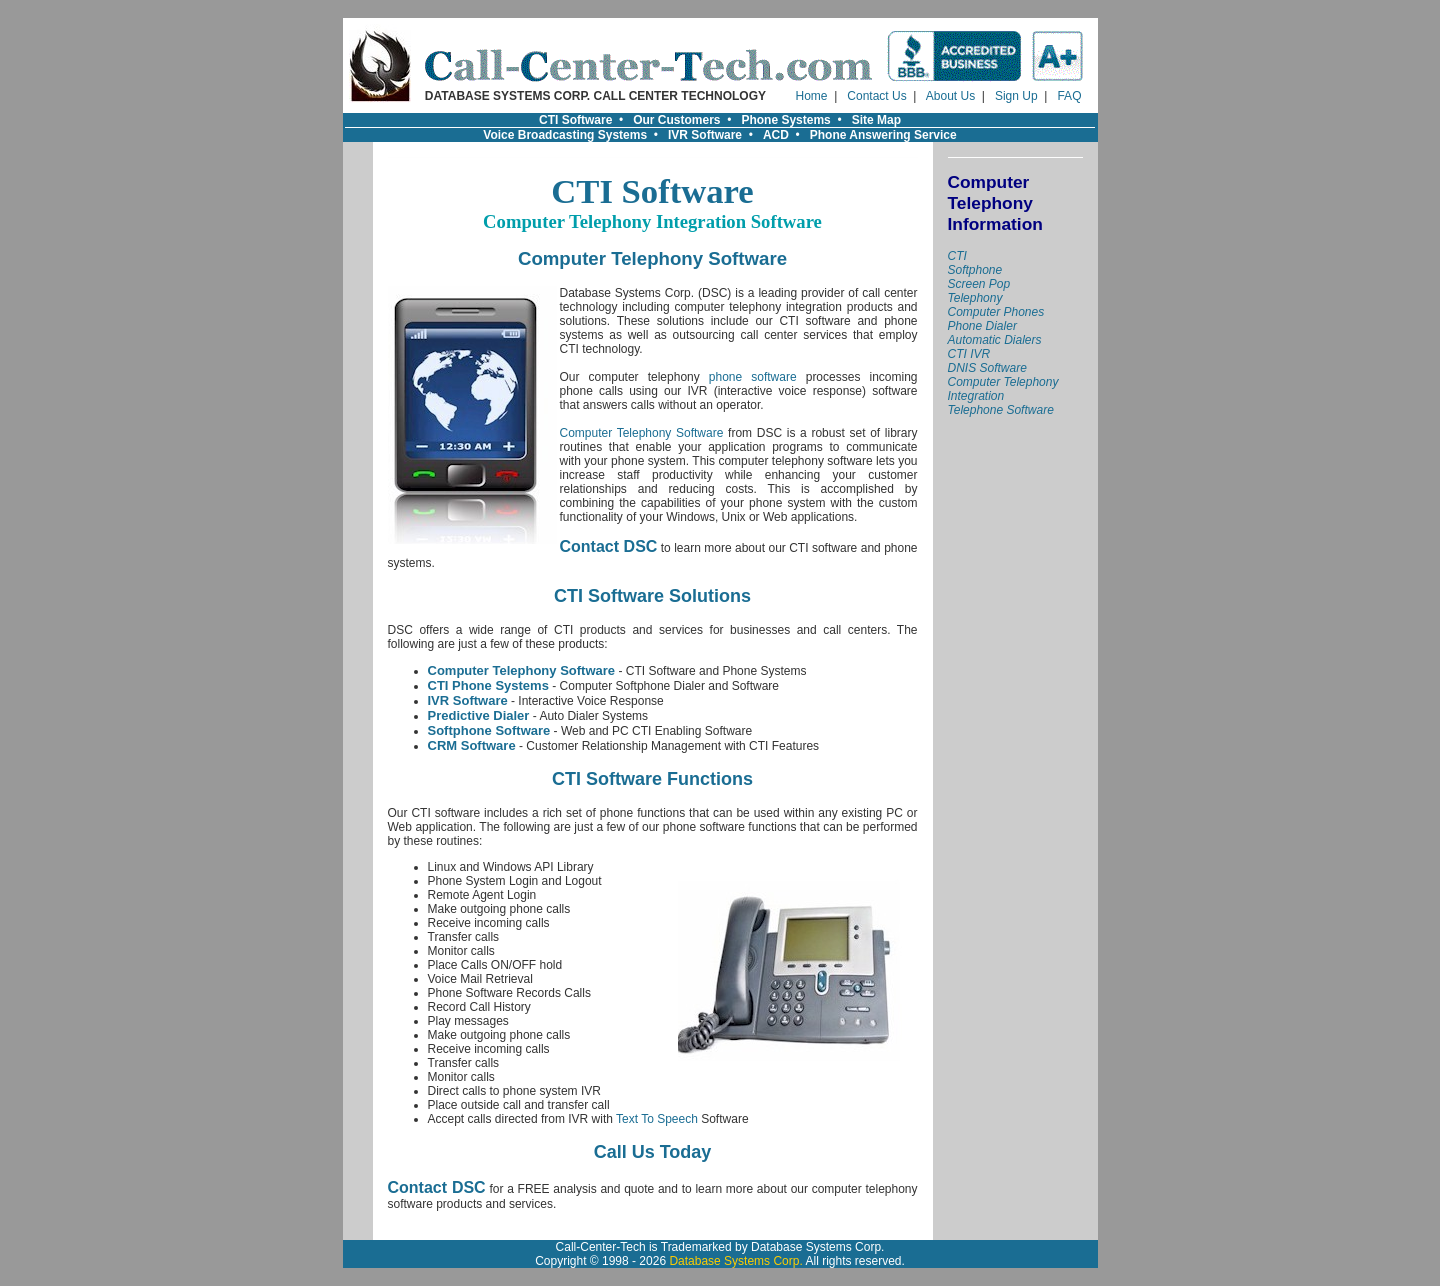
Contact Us (876, 96)
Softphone (975, 270)
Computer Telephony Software (642, 433)
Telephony (975, 298)
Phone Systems (785, 120)
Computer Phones (996, 312)
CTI (957, 256)
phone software (753, 377)
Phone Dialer (982, 326)
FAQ (1069, 96)
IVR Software (705, 135)
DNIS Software (987, 368)
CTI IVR (969, 354)
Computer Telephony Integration (1003, 389)
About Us (950, 96)
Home (812, 96)
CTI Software (575, 120)
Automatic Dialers (995, 340)
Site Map (876, 120)
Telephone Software (1001, 410)
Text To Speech (657, 1119)
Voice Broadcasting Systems (565, 135)
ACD (776, 135)
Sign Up (1016, 96)
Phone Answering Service (883, 135)
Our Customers (676, 120)
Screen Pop (979, 284)
